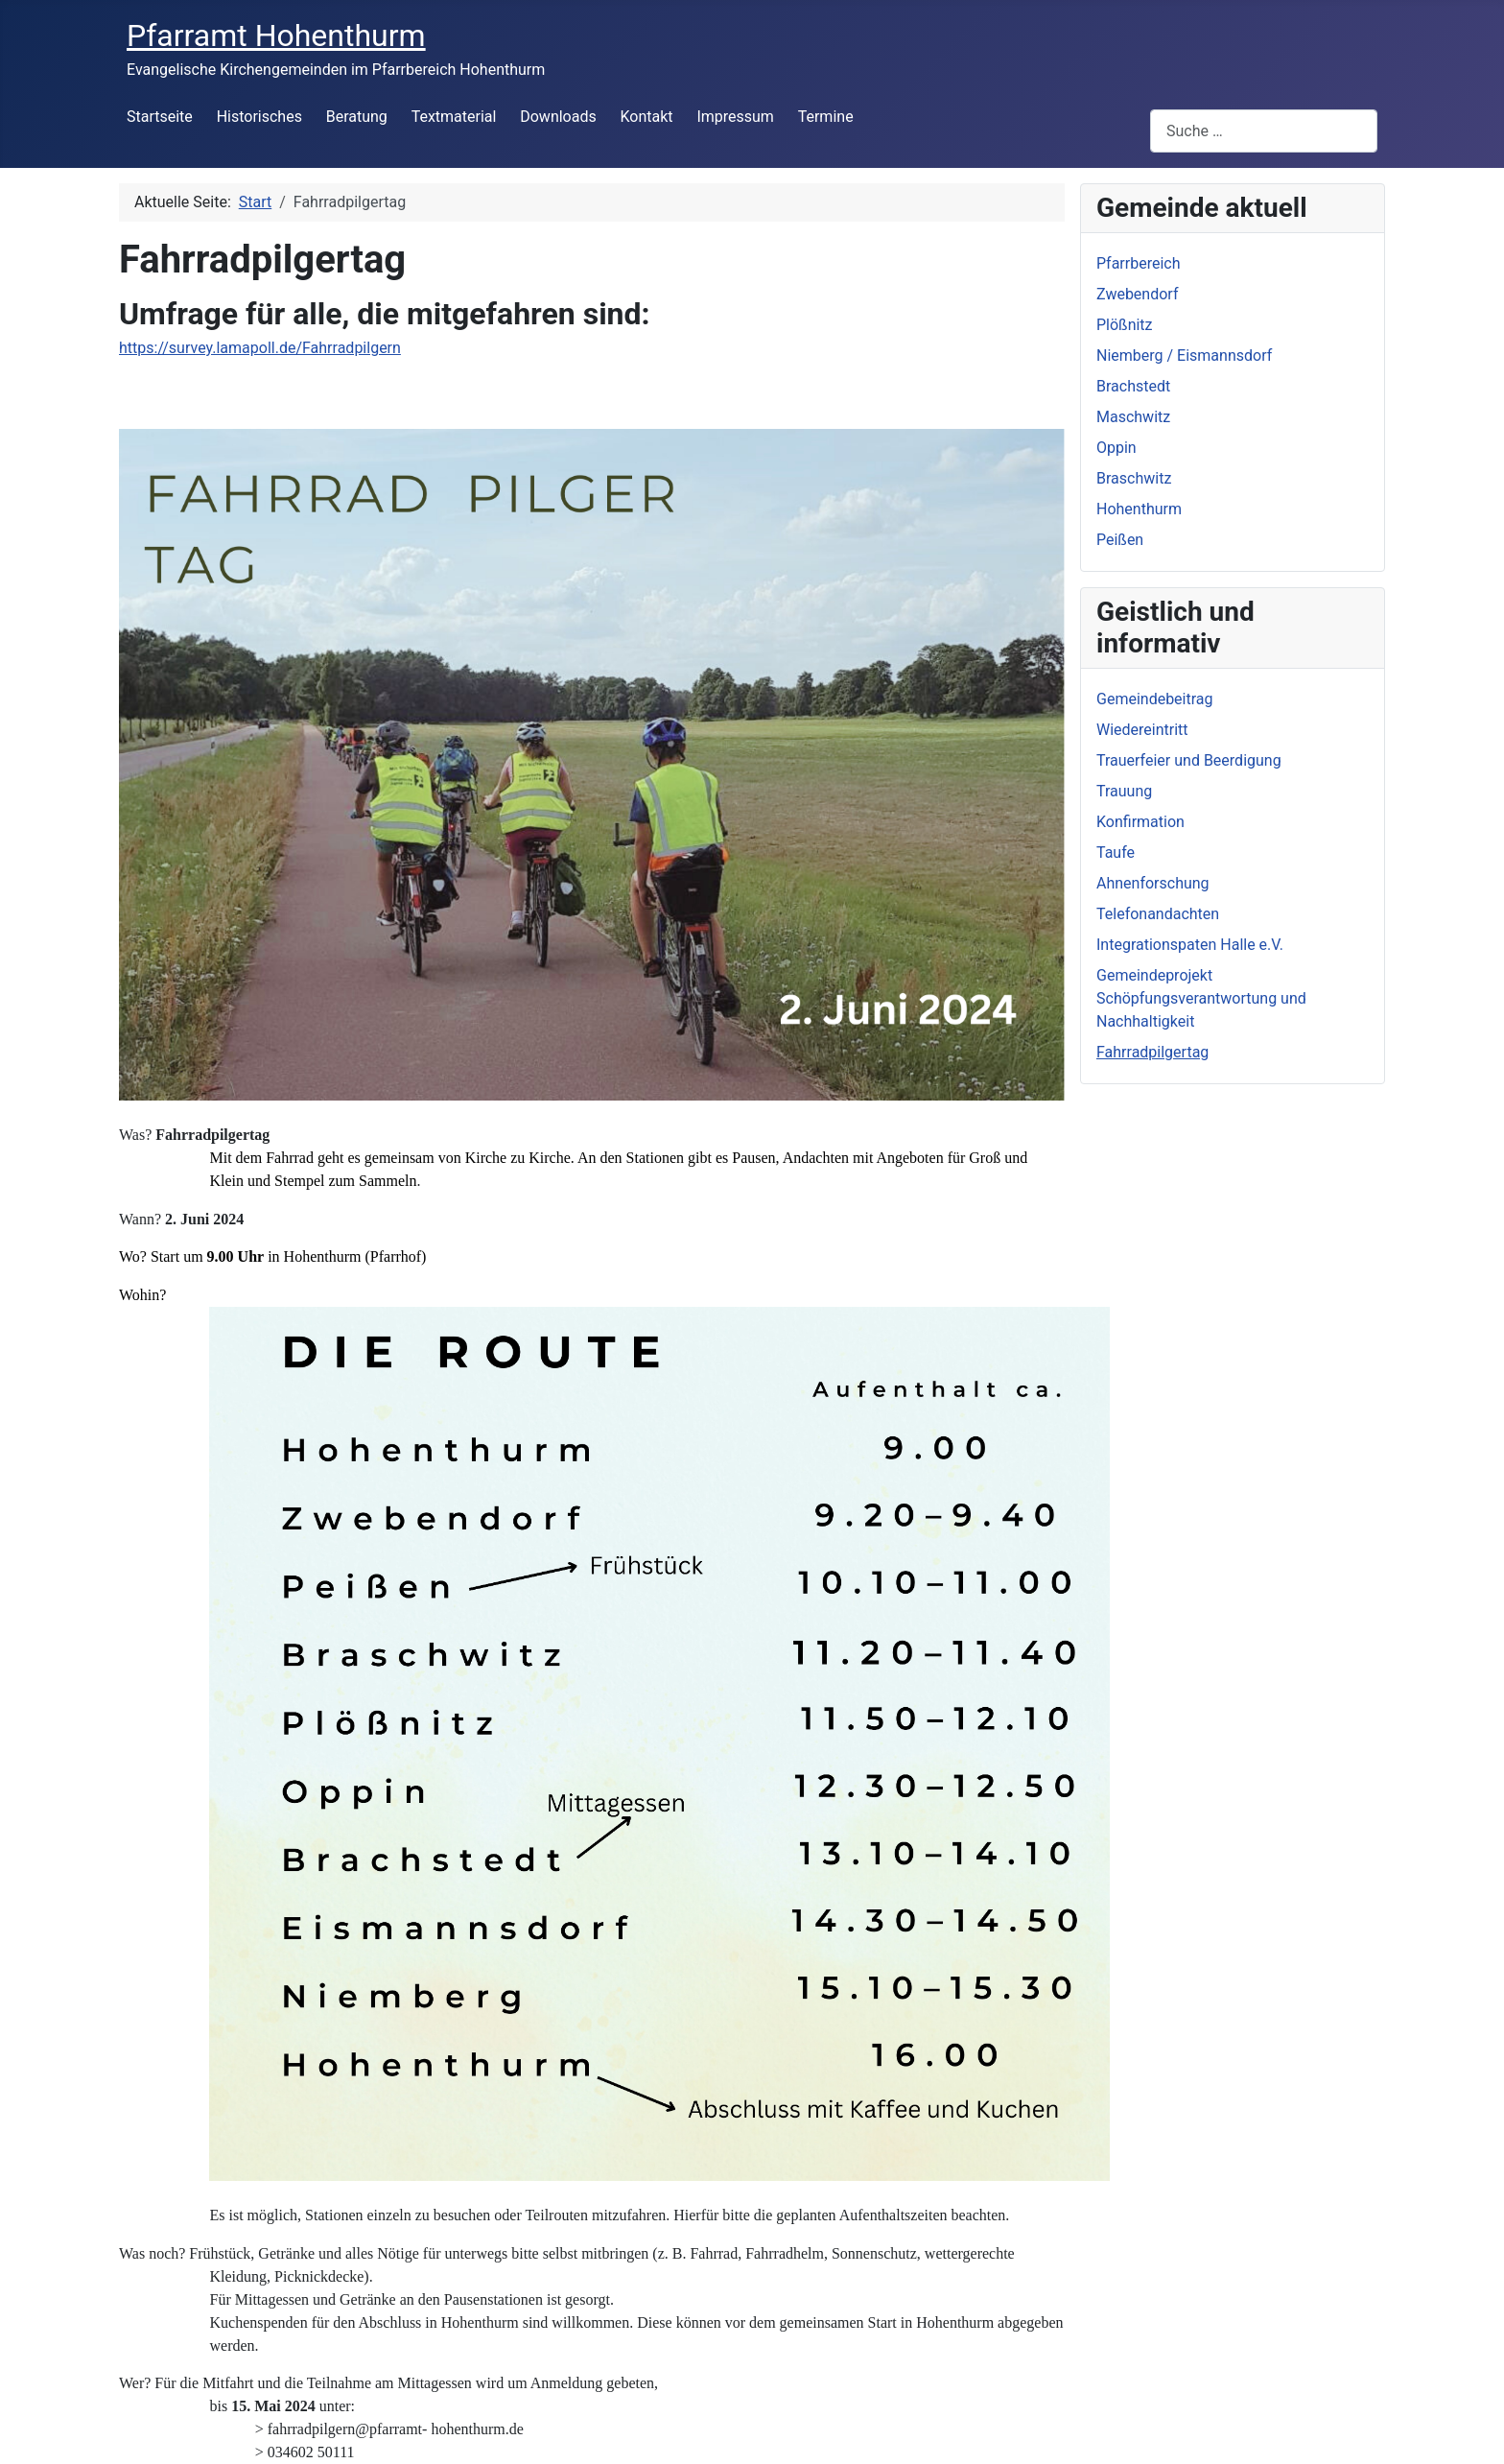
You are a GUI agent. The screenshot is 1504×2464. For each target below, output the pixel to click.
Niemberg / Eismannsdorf (1184, 355)
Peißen (1119, 540)
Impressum (735, 116)
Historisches (259, 116)
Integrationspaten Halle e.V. (1189, 945)
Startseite (160, 116)
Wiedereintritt (1142, 730)
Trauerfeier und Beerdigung (1188, 760)
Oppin (1116, 447)
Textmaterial (454, 116)
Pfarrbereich (1138, 263)
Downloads (558, 116)
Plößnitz (1124, 325)
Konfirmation (1140, 822)
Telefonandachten (1157, 914)
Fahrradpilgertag (1152, 1052)
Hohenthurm (1139, 509)
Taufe (1115, 852)
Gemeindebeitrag (1154, 699)
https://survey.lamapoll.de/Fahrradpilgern (260, 348)
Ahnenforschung (1153, 883)
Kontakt (647, 116)
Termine (826, 116)
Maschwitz (1133, 417)
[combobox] (1263, 131)
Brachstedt (1133, 386)
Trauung (1124, 791)
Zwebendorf (1137, 294)
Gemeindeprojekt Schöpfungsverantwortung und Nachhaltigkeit (1201, 998)
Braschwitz (1133, 478)
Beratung (357, 116)
